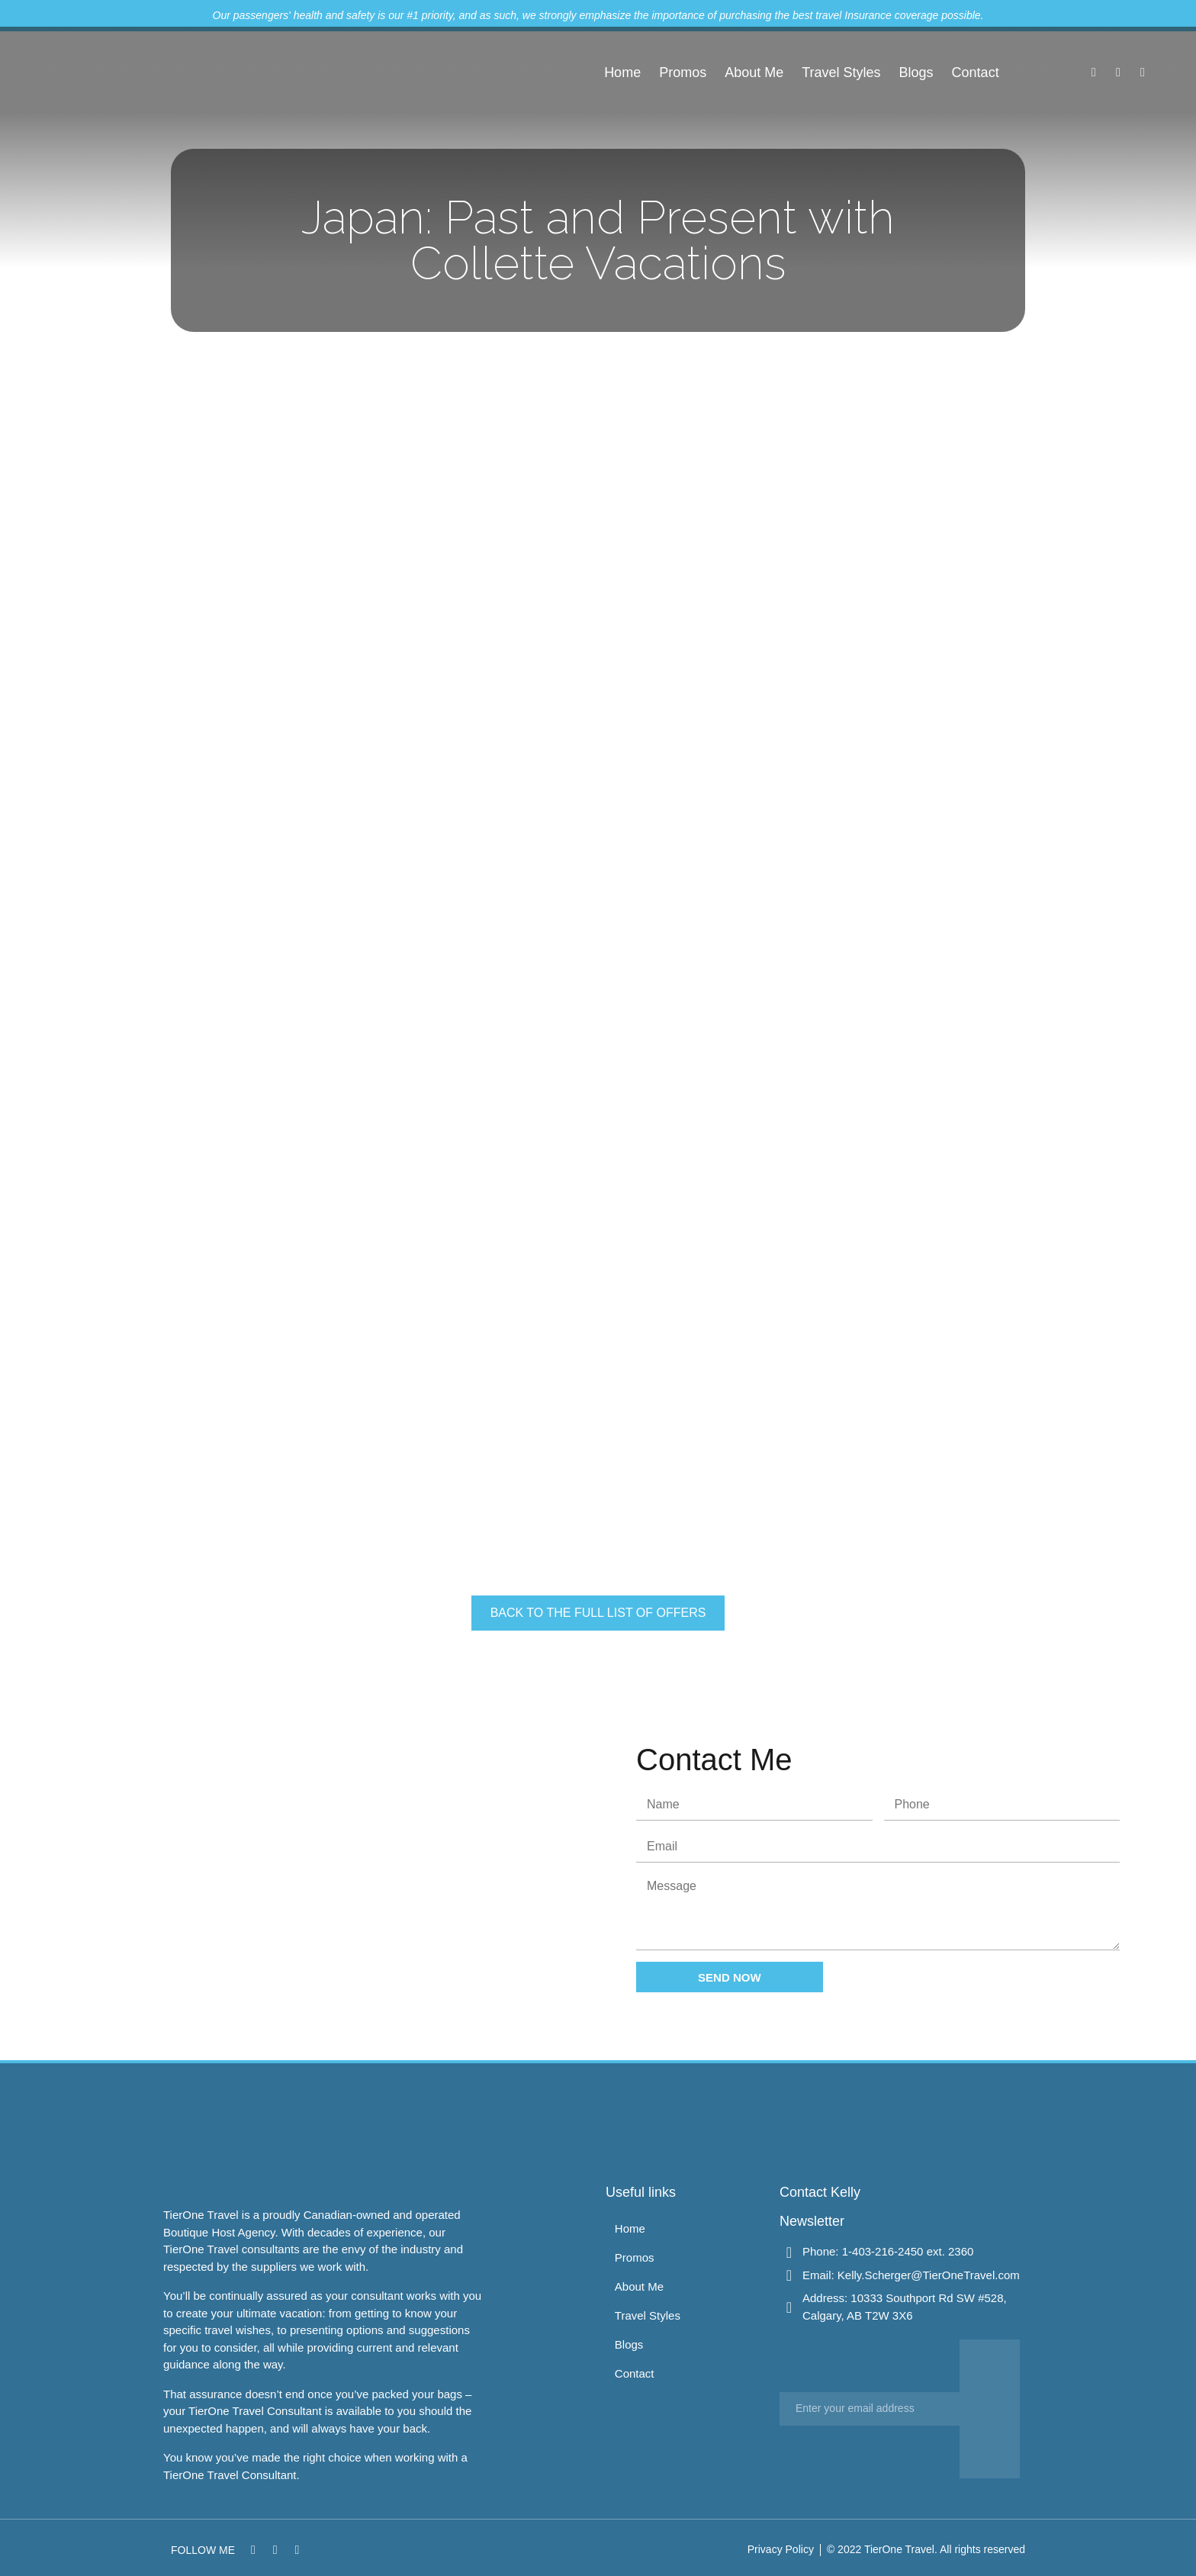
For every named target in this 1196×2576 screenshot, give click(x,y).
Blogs (916, 72)
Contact (975, 72)
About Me (754, 72)
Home (622, 72)
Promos (682, 72)
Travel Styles (841, 72)
